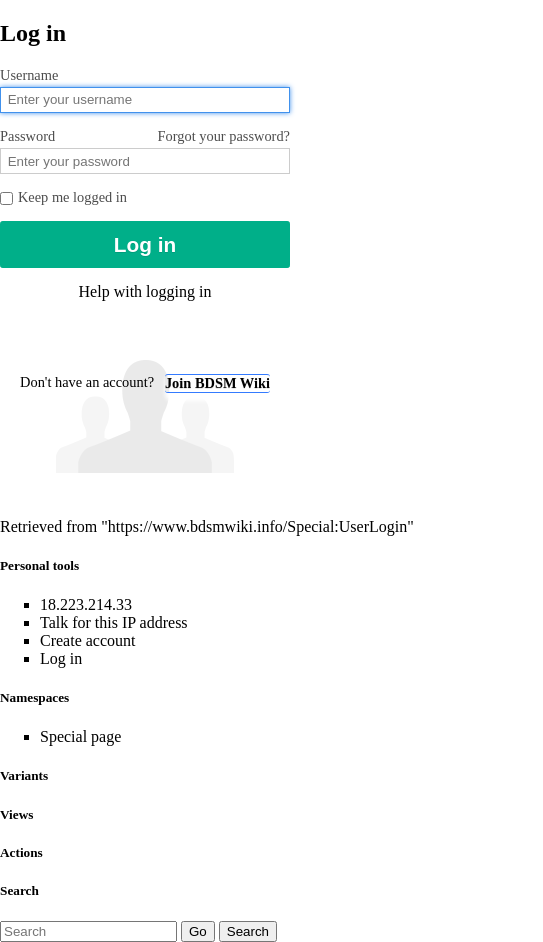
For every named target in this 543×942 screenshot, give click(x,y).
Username (29, 75)
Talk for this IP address (114, 622)
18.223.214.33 (86, 604)
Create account (88, 640)
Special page (80, 736)
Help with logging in (145, 291)
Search (19, 890)
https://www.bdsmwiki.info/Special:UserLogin (257, 526)
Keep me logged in (63, 197)
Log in (61, 658)
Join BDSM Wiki (217, 383)
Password (145, 136)
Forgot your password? (224, 136)
